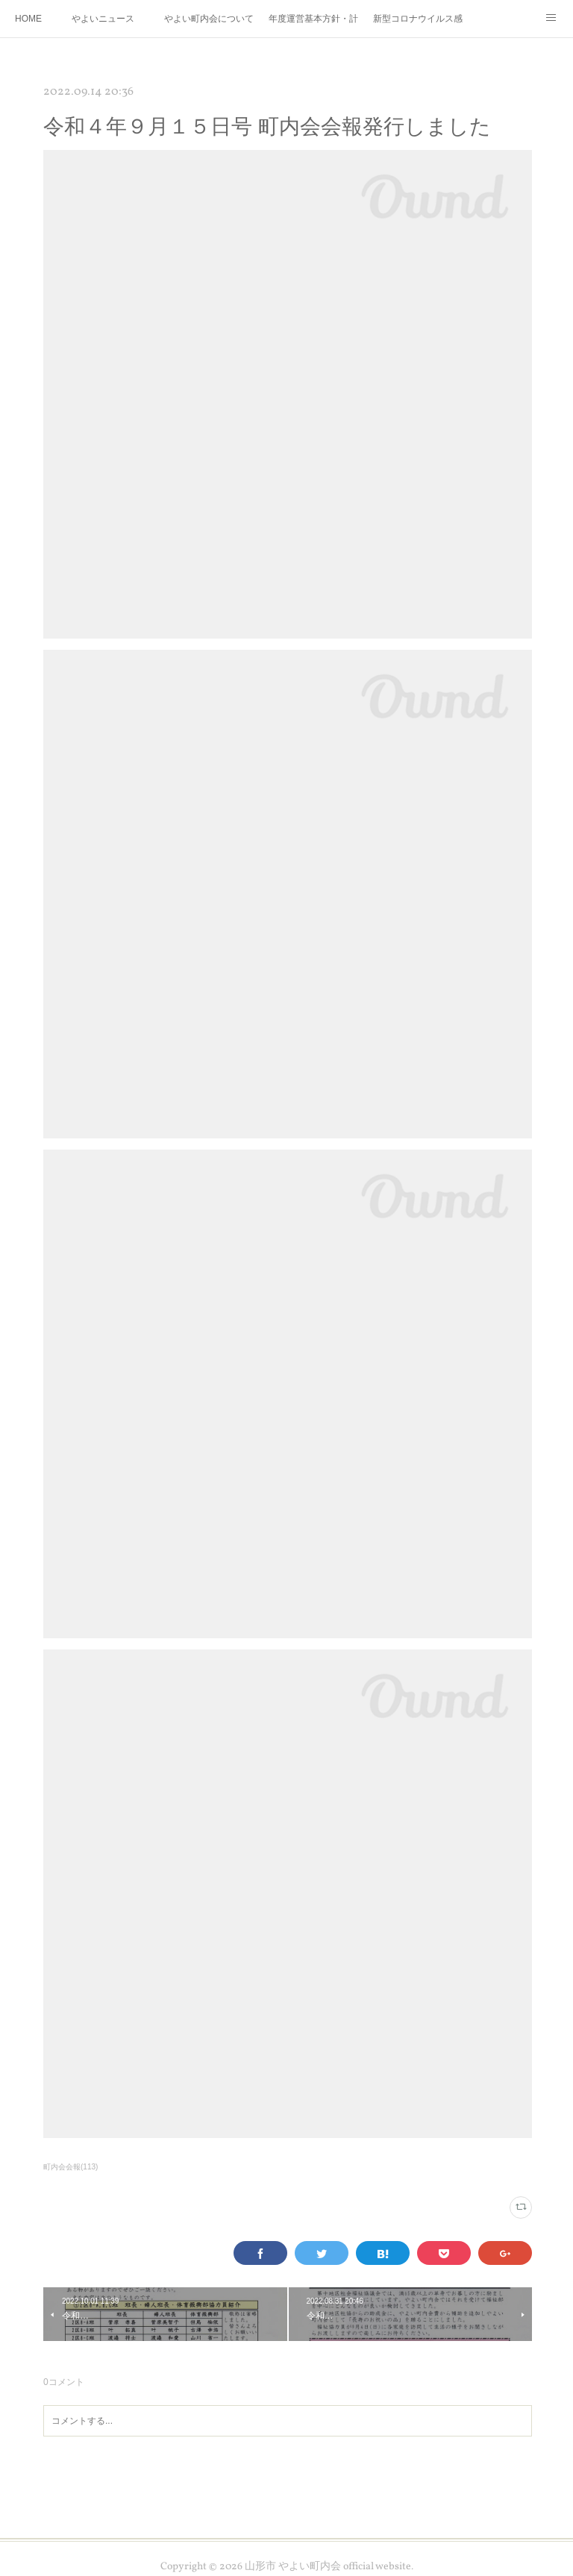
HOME (28, 18)
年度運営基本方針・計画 (313, 18)
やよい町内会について (209, 18)
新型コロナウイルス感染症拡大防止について (418, 18)
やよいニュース (103, 18)
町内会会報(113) (70, 2167)
